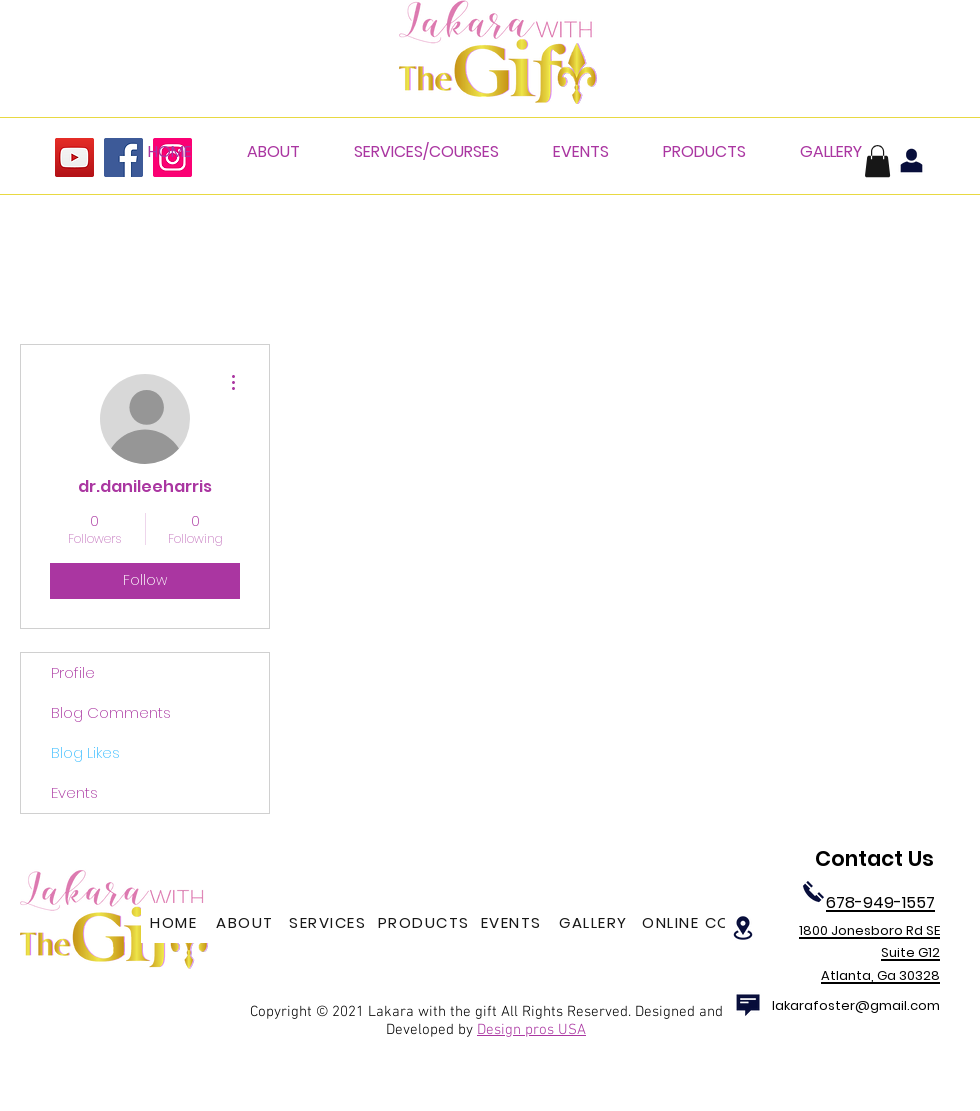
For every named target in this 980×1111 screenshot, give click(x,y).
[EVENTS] (513, 923)
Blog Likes (85, 752)
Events (74, 792)
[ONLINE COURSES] (714, 923)
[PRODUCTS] (425, 923)
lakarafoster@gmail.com (856, 1005)
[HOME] (175, 923)
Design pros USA (531, 1030)
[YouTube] (74, 157)
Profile (73, 672)
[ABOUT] (247, 923)
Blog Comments (111, 712)
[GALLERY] (595, 923)
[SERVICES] (329, 923)
